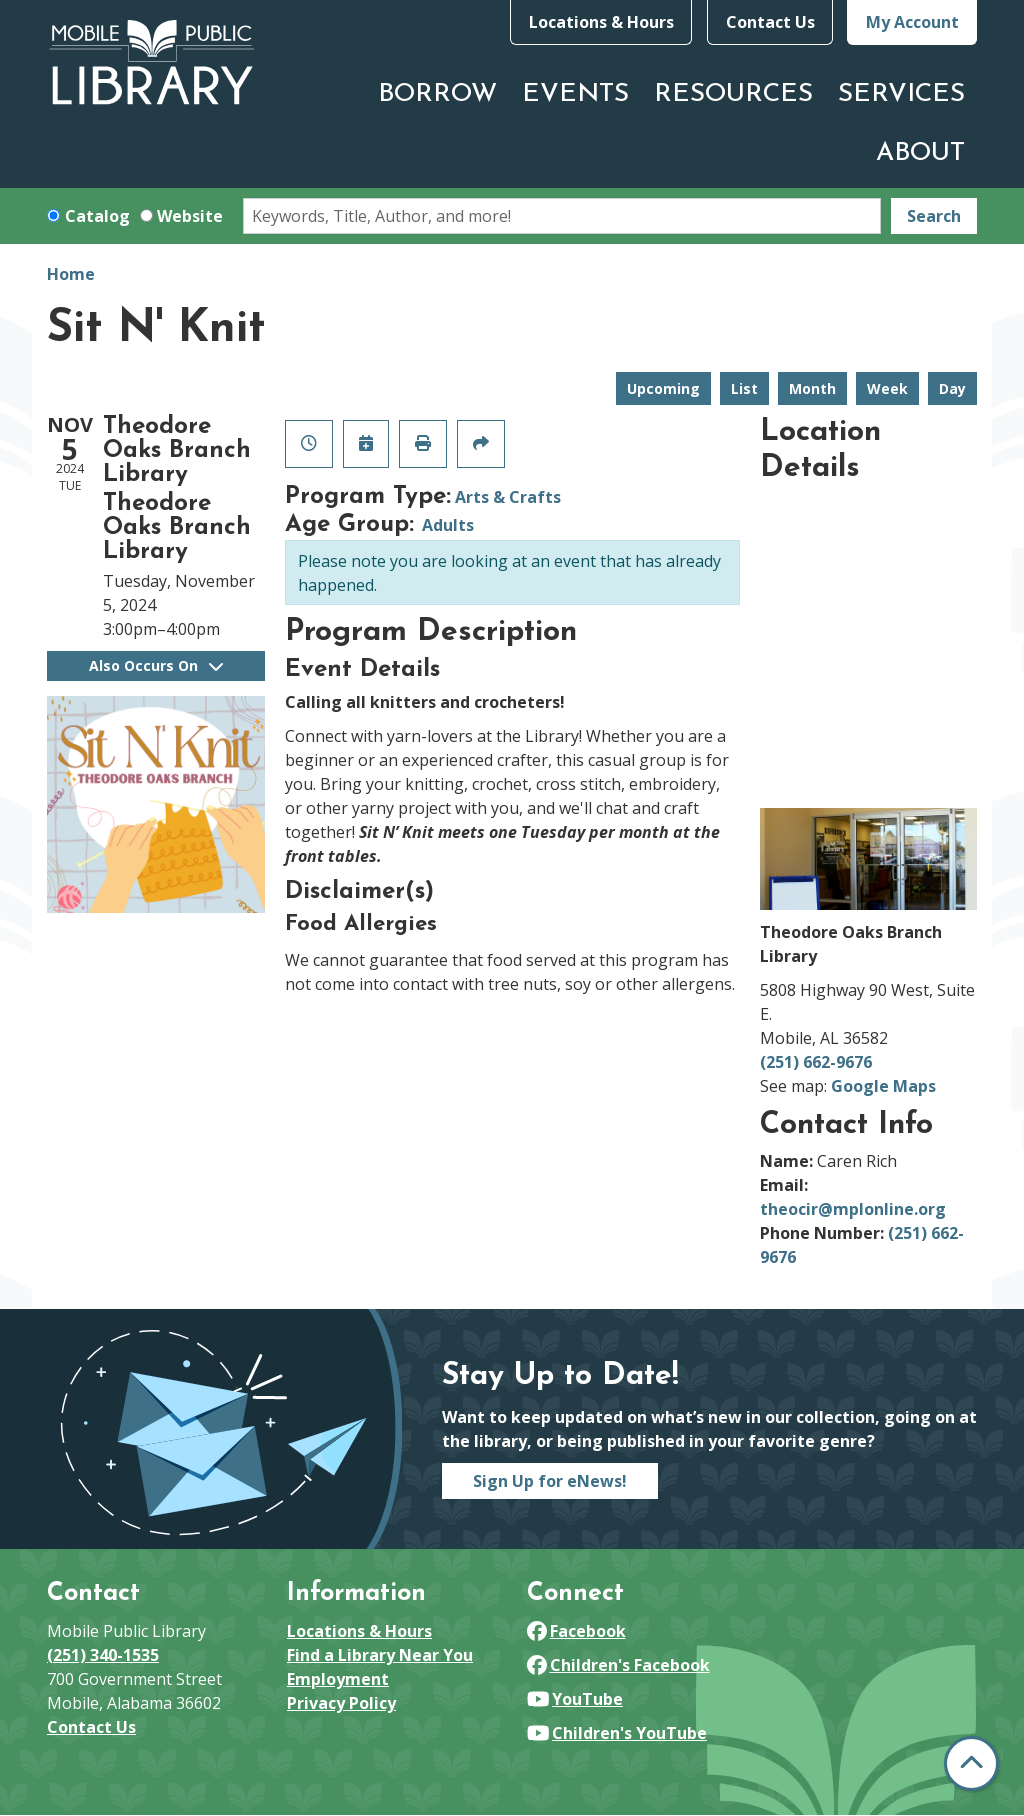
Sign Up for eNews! (550, 1481)
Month (812, 388)
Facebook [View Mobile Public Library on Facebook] (576, 1631)
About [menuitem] (920, 153)
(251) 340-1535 (103, 1655)
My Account (912, 22)
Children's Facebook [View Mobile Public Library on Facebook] (618, 1665)
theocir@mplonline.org (853, 1209)
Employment (338, 1679)
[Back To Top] (971, 1763)
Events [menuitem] (575, 94)
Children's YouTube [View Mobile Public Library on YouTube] (617, 1733)
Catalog (97, 216)
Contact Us (770, 22)
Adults (448, 525)
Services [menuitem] (901, 94)
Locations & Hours (601, 22)
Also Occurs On (156, 665)
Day (952, 388)
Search (934, 216)
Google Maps (883, 1086)
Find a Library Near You (380, 1655)
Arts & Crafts (508, 497)
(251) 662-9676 (816, 1062)
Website (190, 216)
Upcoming (663, 388)
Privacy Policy (341, 1703)
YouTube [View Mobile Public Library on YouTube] (575, 1699)
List (744, 388)
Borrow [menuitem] (437, 94)
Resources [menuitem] (733, 94)
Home (71, 274)
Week (887, 388)
